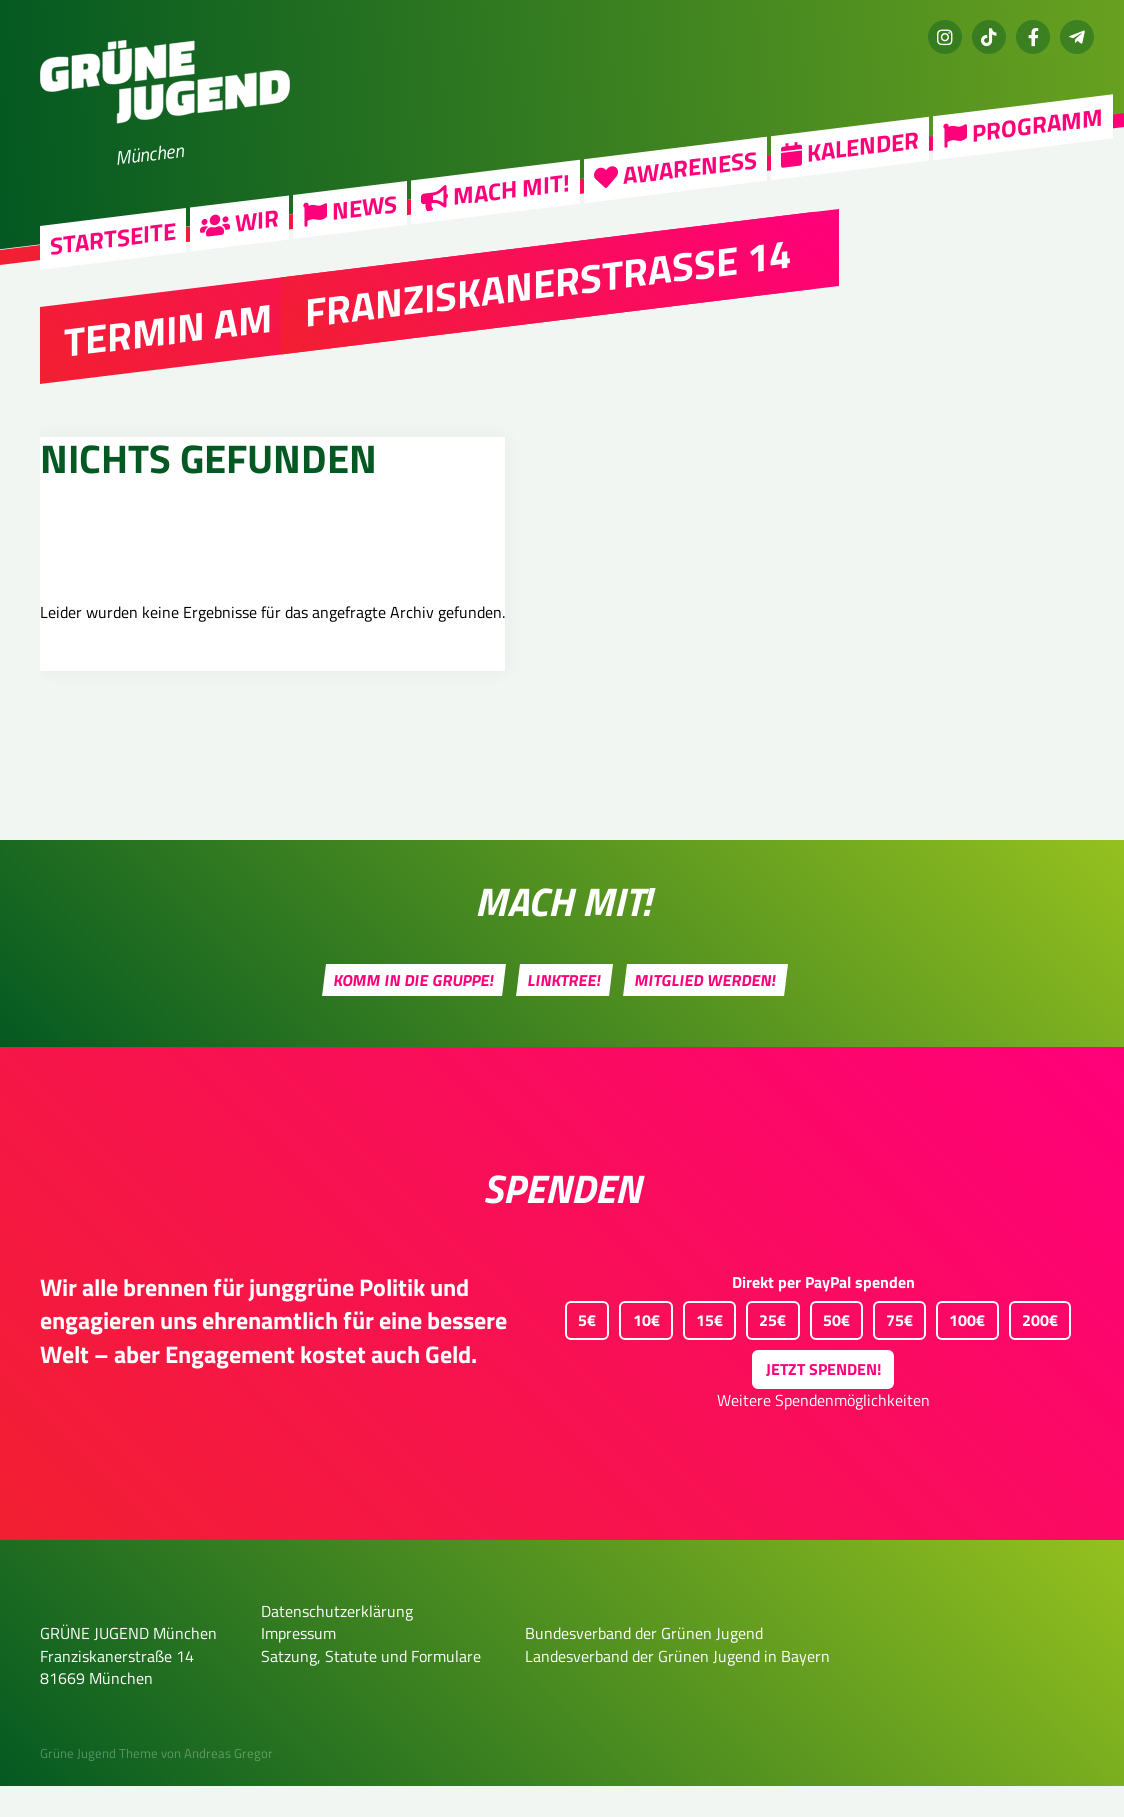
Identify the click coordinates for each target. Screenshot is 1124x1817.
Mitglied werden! (706, 1011)
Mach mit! (495, 189)
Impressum (298, 1664)
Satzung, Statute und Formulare (371, 1687)
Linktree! (565, 1011)
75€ (893, 1347)
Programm (1023, 125)
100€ (960, 1347)
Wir (239, 221)
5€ (580, 1347)
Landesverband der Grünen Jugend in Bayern (677, 1687)
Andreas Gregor (228, 1785)
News (350, 208)
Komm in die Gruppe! (414, 1011)
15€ (703, 1347)
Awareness (675, 167)
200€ (1033, 1347)
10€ (639, 1347)
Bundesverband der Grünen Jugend (644, 1664)
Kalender (850, 146)
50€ (830, 1347)
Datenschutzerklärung (337, 1642)
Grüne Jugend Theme (99, 1785)
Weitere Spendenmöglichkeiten (823, 1432)
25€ (766, 1347)
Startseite (113, 238)
